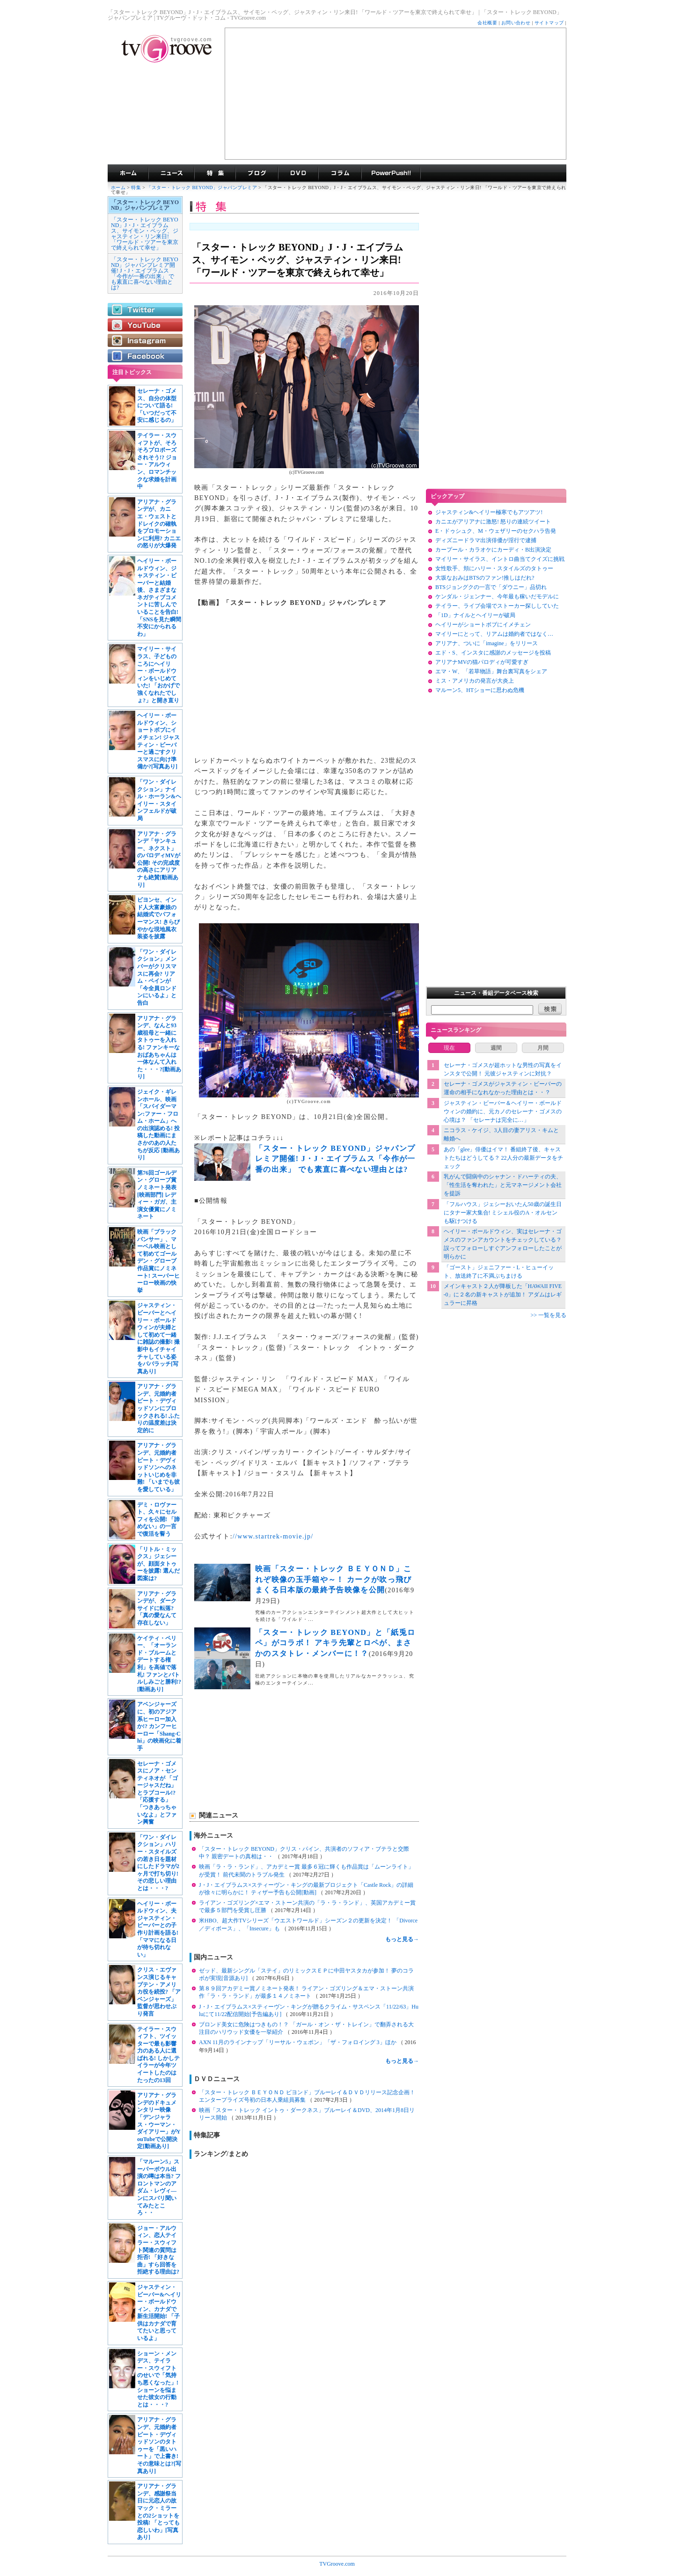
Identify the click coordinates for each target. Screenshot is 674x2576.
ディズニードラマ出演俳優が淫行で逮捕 (485, 540)
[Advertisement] (395, 93)
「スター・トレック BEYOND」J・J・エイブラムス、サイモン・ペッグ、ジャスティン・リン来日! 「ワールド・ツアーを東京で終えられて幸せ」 (144, 233)
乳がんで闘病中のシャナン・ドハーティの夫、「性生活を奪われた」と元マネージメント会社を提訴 (503, 1185)
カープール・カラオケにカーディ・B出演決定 (493, 549)
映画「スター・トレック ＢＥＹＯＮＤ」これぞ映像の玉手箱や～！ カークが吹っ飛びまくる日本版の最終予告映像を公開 (333, 1579)
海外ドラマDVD (298, 173)
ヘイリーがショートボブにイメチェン (483, 624)
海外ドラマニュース (171, 173)
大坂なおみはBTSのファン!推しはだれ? (484, 577)
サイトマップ (549, 22)
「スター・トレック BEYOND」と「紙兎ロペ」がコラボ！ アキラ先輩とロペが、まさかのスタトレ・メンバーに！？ (335, 1642)
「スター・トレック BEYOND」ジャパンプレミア (202, 187)
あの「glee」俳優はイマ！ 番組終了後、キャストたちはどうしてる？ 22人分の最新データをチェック (503, 1158)
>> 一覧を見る (548, 1315)
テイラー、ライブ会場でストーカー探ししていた (497, 606)
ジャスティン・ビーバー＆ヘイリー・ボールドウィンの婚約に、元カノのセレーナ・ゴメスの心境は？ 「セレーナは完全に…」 (503, 1111)
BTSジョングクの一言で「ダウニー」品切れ (491, 587)
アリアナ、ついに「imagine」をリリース (486, 643)
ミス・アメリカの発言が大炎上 (474, 680)
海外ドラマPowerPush (391, 173)
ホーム (118, 187)
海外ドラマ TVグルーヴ (128, 173)
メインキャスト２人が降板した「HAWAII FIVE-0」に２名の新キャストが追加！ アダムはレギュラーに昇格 (503, 1294)
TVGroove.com (337, 2564)
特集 (214, 173)
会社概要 (487, 22)
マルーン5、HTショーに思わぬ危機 (479, 690)
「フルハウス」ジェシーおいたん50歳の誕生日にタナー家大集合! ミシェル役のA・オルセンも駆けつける (503, 1212)
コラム (339, 173)
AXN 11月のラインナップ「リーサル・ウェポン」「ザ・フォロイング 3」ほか (298, 2042)
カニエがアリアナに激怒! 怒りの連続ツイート (493, 521)
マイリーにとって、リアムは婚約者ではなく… (494, 634)
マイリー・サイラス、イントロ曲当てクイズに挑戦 (499, 559)
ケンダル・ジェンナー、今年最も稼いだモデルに (497, 596)
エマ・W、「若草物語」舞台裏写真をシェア (491, 671)
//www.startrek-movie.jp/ (273, 1536)
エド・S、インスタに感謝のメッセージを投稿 (493, 652)
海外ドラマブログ (256, 173)
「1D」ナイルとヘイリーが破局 (475, 615)
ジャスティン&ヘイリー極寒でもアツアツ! (488, 512)
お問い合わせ (516, 22)
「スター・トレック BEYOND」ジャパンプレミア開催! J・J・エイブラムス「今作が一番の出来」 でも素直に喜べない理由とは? (144, 273)
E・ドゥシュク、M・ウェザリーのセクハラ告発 (495, 531)
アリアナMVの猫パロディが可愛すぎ (481, 662)
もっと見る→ (402, 1939)
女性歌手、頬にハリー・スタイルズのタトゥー (494, 568)
